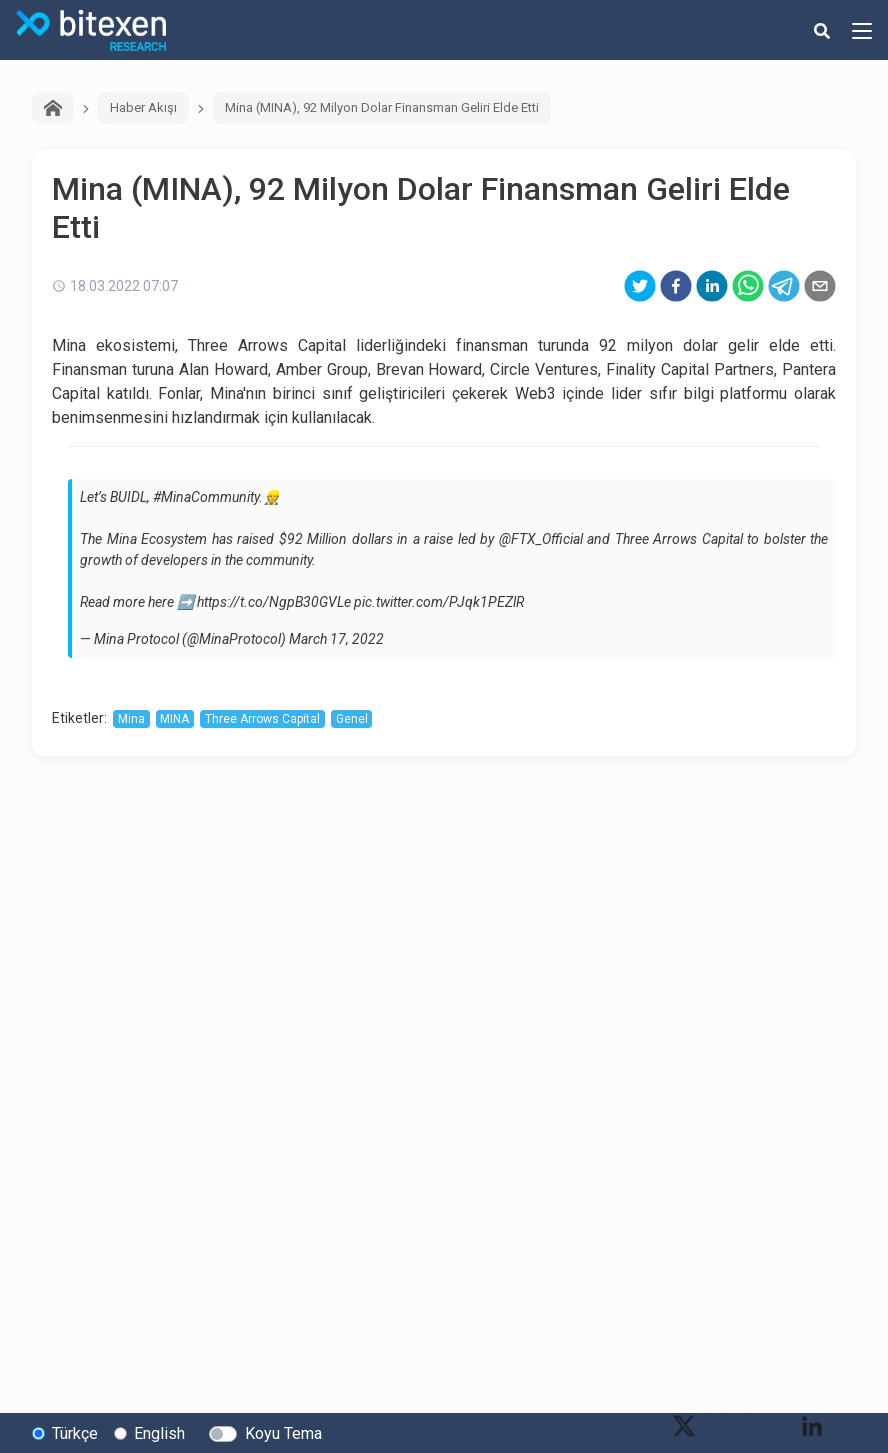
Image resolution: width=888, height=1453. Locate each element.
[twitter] (640, 286)
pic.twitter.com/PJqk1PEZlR (439, 602)
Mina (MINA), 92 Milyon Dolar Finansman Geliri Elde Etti (382, 107)
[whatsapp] (748, 286)
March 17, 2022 (336, 639)
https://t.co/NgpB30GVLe (274, 602)
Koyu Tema (283, 1433)
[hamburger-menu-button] (862, 30)
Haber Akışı (143, 107)
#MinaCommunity (206, 497)
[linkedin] (712, 286)
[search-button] (822, 30)
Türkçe (75, 1433)
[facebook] (676, 286)
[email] (820, 286)
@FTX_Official (541, 539)
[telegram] (784, 286)
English (159, 1433)
